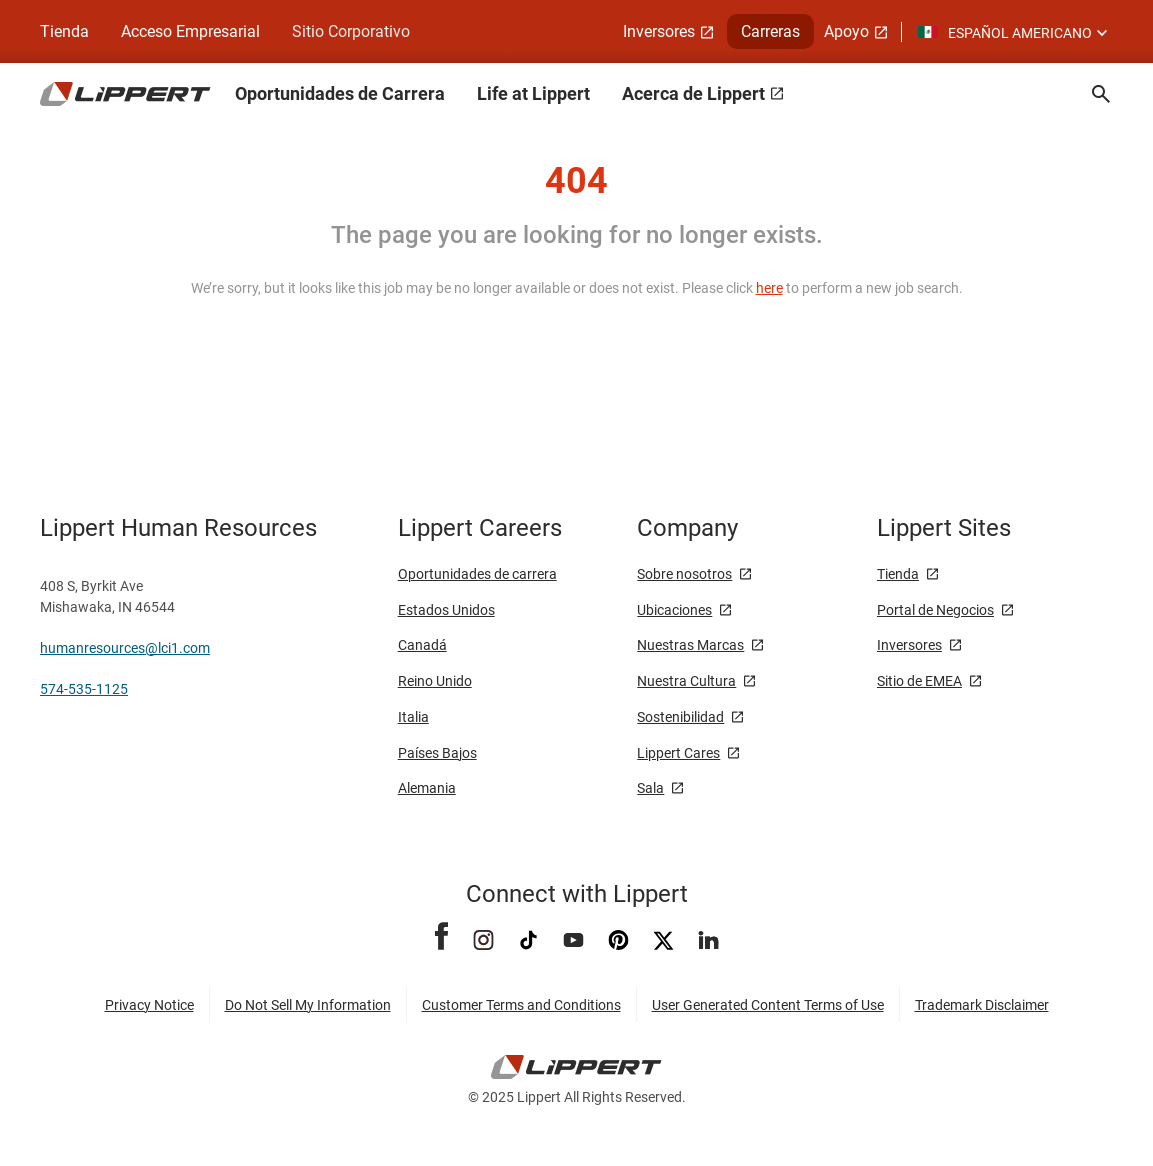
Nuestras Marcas (690, 645)
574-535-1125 (84, 689)
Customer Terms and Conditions (521, 1005)
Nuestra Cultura (686, 681)
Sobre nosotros (684, 574)
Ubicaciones (674, 610)
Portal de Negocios (935, 610)
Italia (413, 717)
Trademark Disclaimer (982, 1005)
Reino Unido (435, 681)
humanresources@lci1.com (125, 648)
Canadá (422, 645)
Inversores (909, 645)
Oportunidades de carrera (477, 574)
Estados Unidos (446, 610)
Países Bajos (437, 753)
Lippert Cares (678, 753)
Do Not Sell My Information (308, 1005)
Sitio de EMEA (919, 681)
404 (576, 181)
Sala (650, 788)
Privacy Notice (149, 1005)
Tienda (898, 574)
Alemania (427, 788)
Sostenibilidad (680, 717)
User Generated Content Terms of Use (768, 1005)
